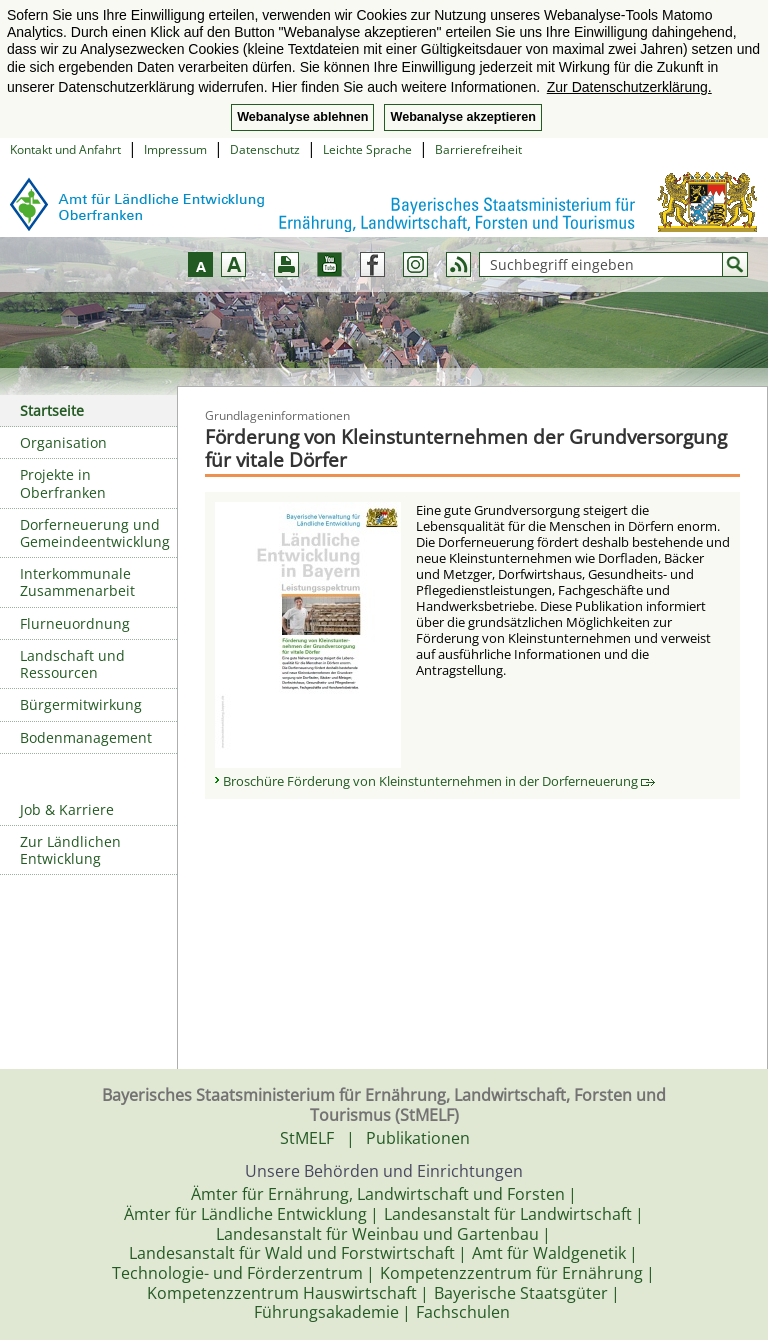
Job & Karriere (67, 809)
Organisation (63, 442)
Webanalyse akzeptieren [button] (462, 117)
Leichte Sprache (367, 149)
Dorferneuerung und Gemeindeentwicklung (95, 533)
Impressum (175, 149)
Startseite (52, 410)
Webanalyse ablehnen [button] (302, 117)
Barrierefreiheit (478, 149)
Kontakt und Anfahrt (65, 149)
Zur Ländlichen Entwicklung (70, 850)
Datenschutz (265, 149)
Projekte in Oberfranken (63, 483)
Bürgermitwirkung (81, 704)
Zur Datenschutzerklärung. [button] (629, 87)
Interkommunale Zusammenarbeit (77, 582)
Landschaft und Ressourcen (72, 664)
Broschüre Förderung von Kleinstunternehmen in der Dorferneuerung (439, 781)
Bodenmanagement (86, 737)
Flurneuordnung (75, 623)
